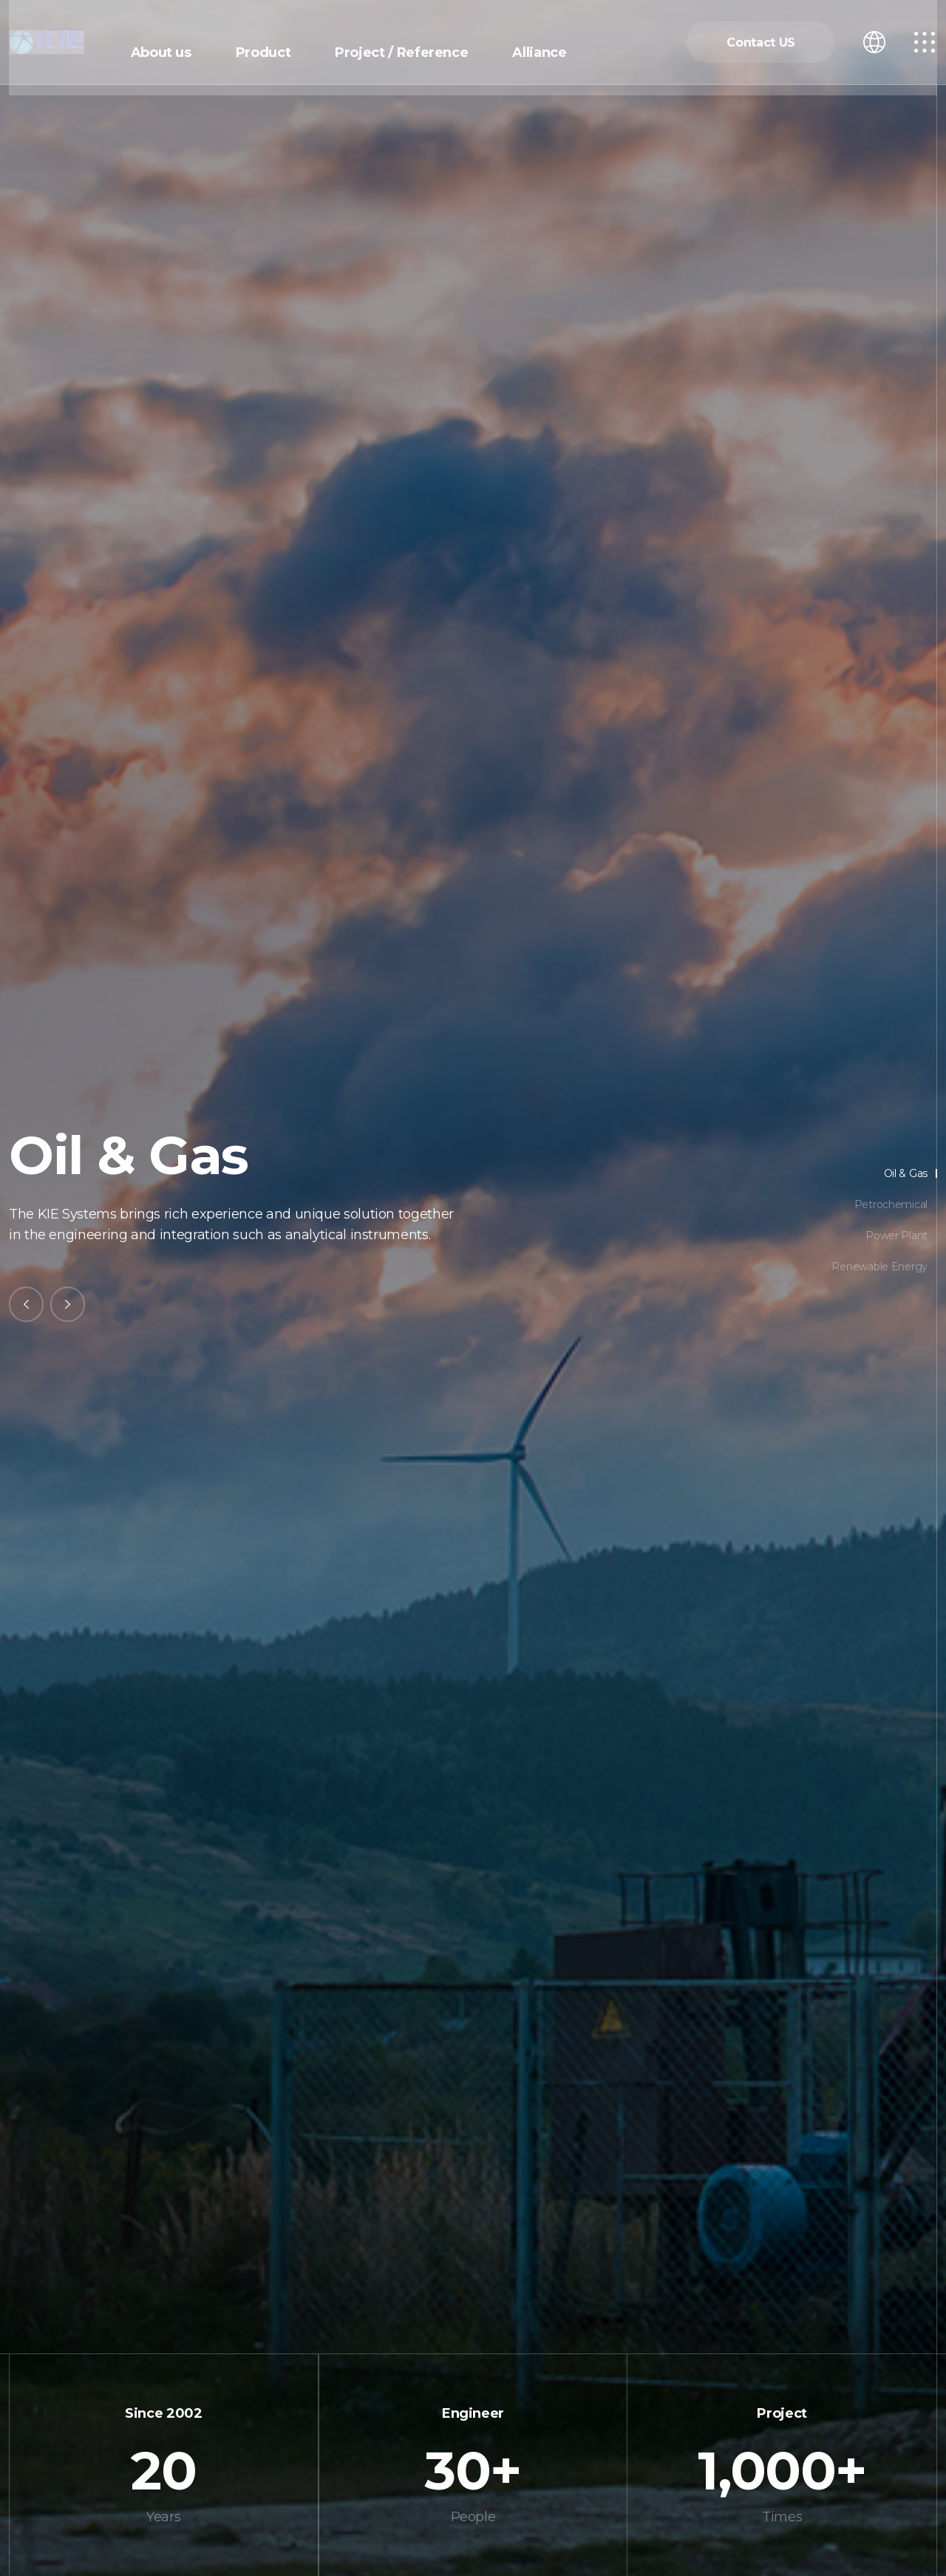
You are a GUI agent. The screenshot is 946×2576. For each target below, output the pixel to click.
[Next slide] (69, 1304)
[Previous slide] (26, 1304)
